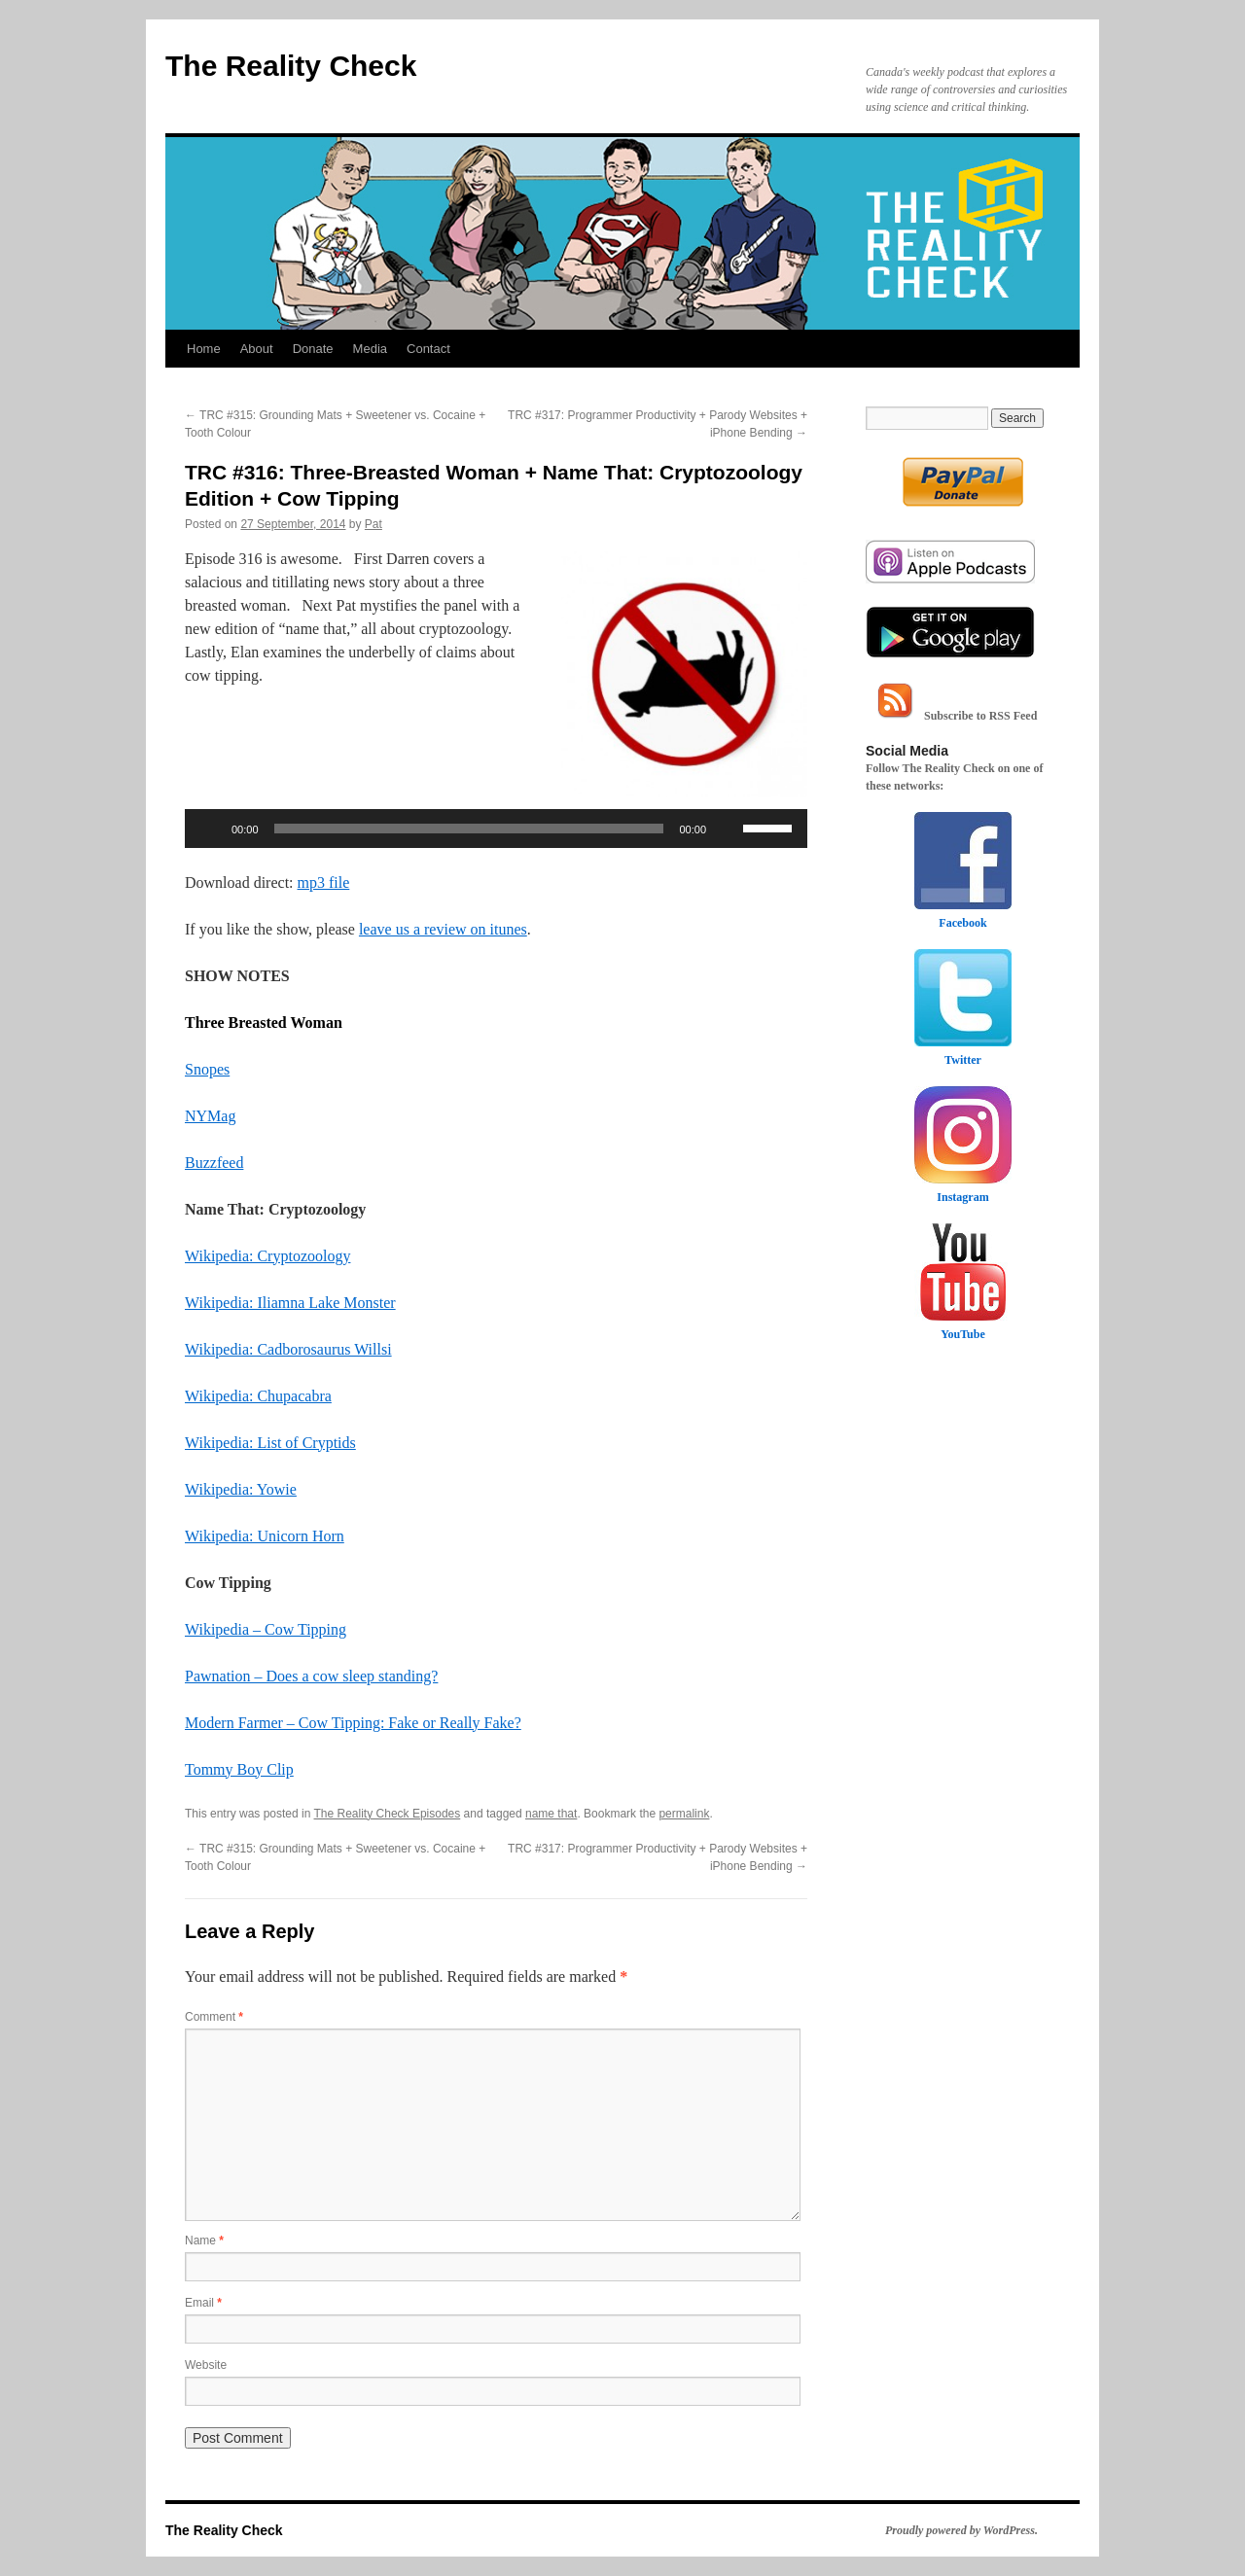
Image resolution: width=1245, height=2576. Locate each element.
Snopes (207, 1069)
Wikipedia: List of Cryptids (270, 1442)
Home (204, 348)
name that (551, 1813)
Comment (214, 2017)
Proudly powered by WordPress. (961, 2530)
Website (206, 2365)
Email (203, 2303)
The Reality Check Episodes (387, 1813)
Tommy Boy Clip (239, 1769)
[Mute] (727, 828)
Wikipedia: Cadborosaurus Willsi (288, 1349)
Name (204, 2240)
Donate (313, 348)
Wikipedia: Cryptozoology (267, 1256)
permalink (683, 1813)
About (256, 348)
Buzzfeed (214, 1162)
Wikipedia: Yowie (241, 1489)
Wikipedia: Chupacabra (258, 1396)
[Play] (210, 828)
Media (370, 348)
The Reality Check (290, 66)
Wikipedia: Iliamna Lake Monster (290, 1302)
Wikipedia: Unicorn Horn (264, 1536)
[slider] (469, 828)
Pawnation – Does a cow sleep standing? (311, 1676)
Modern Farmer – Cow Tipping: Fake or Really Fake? (353, 1722)
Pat (373, 524)
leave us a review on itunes (443, 929)
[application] (496, 828)
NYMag (210, 1116)
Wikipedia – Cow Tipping (265, 1629)
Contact (428, 348)
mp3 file (324, 882)
